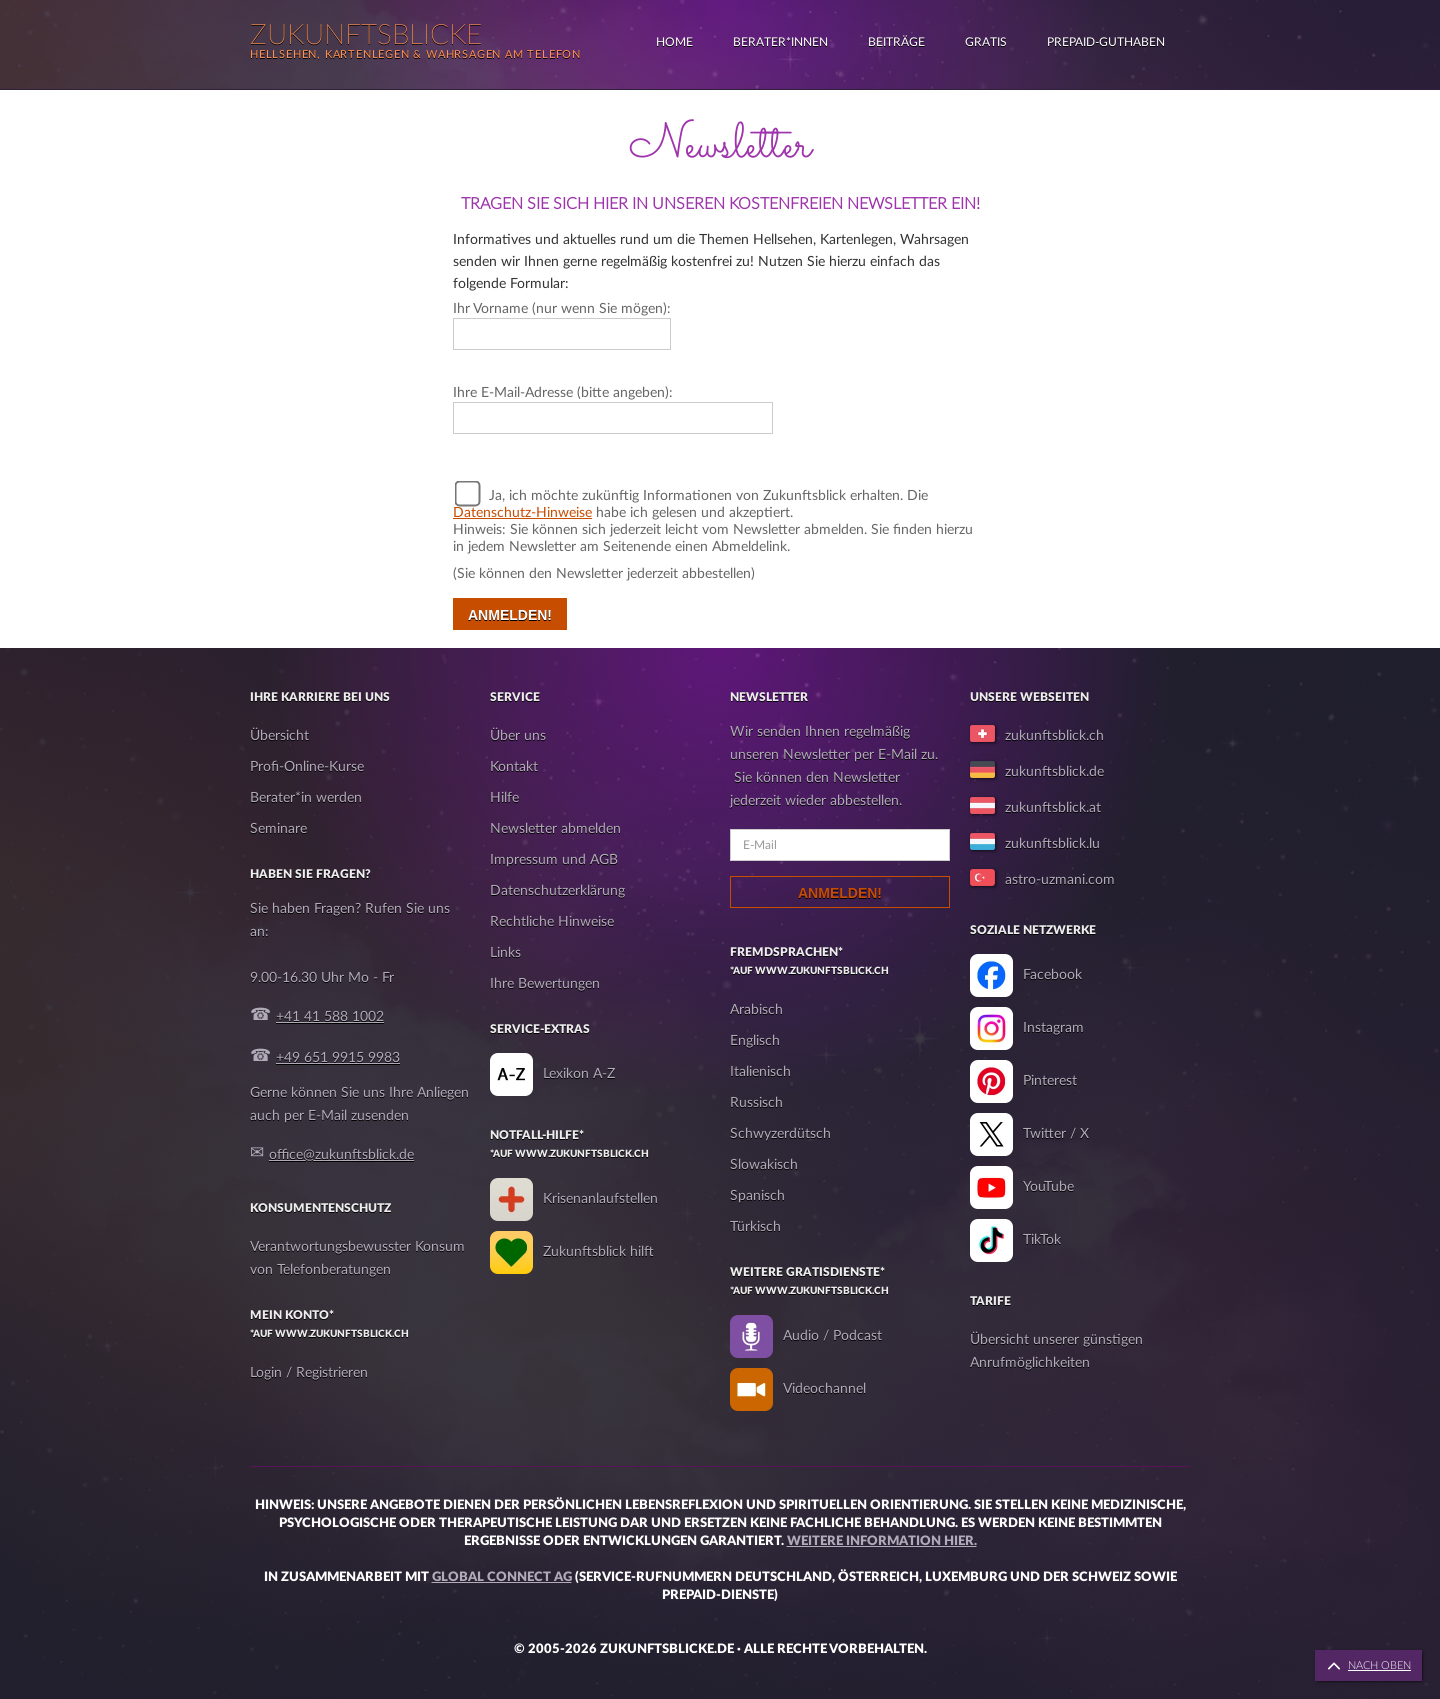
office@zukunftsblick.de (341, 1155)
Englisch (755, 1041)
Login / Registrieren (309, 1373)
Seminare (278, 829)
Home (674, 42)
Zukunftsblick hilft (598, 1252)
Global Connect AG (502, 1577)
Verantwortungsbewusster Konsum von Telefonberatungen (357, 1258)
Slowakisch (764, 1165)
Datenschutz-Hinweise (522, 513)
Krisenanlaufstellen (600, 1199)
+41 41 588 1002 (330, 1017)
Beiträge (896, 42)
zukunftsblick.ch (1054, 736)
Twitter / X (1056, 1134)
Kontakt (514, 767)
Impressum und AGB (554, 860)
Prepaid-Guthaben (1106, 42)
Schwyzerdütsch (780, 1134)
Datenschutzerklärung (557, 891)
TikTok (1042, 1240)
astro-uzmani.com (1060, 880)
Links (505, 953)
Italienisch (760, 1072)
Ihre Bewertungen (545, 984)
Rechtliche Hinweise (552, 922)
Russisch (756, 1103)
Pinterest (1050, 1081)
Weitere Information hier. (882, 1541)
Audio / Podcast (832, 1336)
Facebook (1052, 975)
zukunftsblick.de (1054, 772)
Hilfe (504, 798)
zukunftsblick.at (1053, 808)
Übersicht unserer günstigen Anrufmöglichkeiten (1056, 1351)
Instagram (1053, 1028)
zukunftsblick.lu (1052, 844)
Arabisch (756, 1010)
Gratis (986, 42)
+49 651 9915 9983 (338, 1058)
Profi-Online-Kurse (307, 767)
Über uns (518, 736)
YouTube (1048, 1187)
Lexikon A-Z (579, 1074)
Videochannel (824, 1389)
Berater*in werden (306, 798)
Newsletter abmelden (555, 829)
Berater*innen (780, 42)
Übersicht (279, 736)
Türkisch (755, 1227)
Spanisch (757, 1196)
